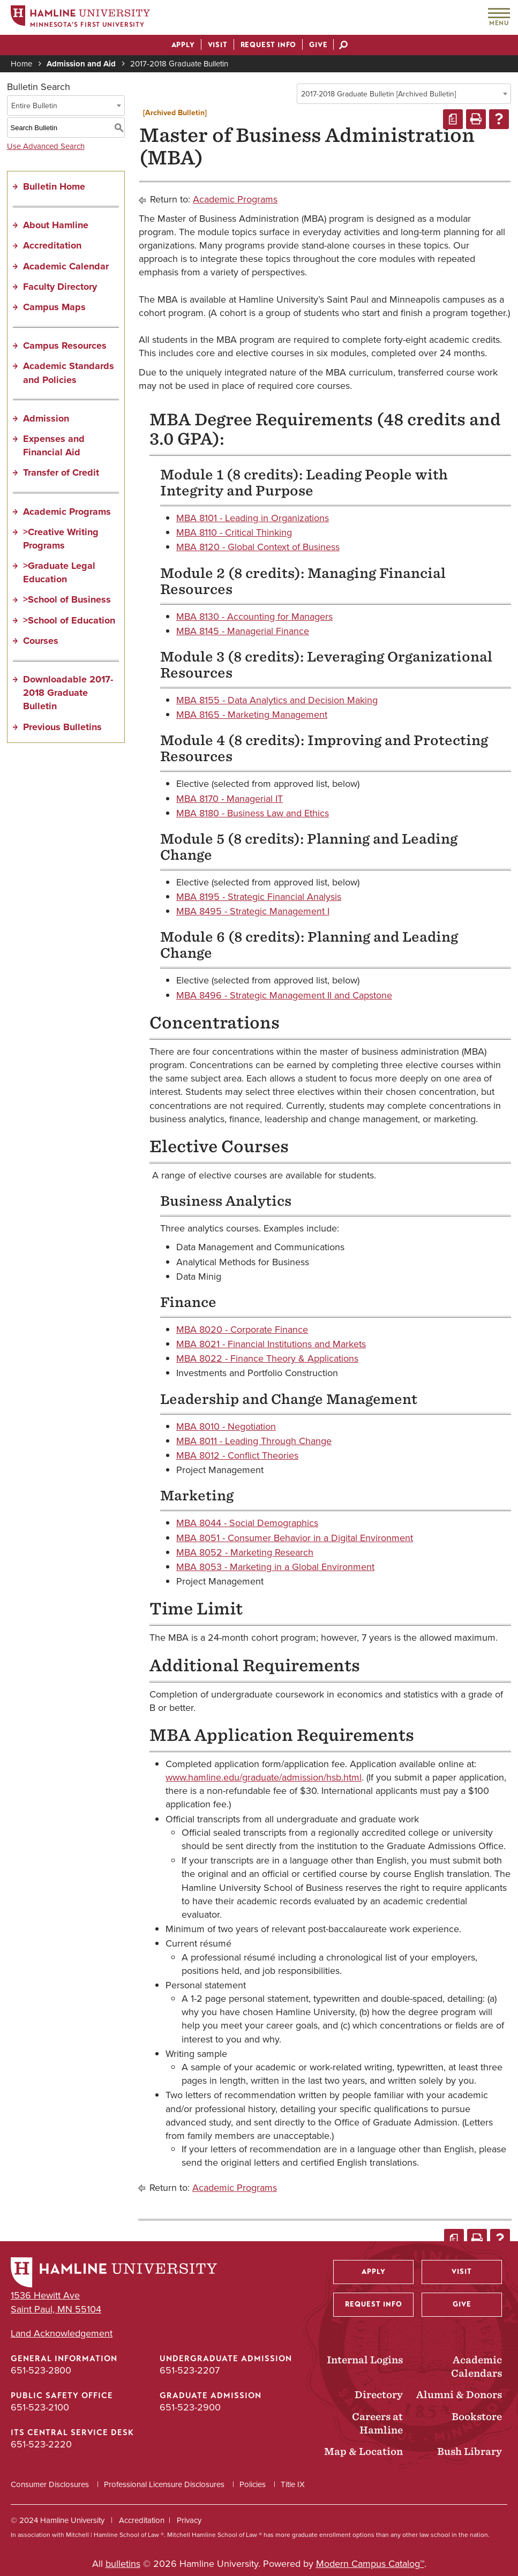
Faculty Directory (60, 287)
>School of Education (69, 620)
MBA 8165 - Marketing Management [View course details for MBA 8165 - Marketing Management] (251, 715)
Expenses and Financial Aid (54, 445)
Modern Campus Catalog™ (370, 2564)
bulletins (123, 2564)
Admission (46, 418)
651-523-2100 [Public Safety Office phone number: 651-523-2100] (40, 2407)
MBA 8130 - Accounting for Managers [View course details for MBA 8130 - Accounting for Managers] (254, 617)
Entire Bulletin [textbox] (34, 105)
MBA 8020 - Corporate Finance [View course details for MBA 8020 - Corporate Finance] (242, 1329)
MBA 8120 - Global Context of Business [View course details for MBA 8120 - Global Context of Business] (258, 547)
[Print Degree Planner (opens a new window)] (453, 119)
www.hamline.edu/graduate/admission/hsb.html (264, 1777)
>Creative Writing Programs (61, 538)
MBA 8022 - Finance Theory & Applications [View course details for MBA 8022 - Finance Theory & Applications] (267, 1358)
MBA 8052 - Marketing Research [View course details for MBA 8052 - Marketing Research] (244, 1552)
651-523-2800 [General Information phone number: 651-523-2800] (41, 2370)
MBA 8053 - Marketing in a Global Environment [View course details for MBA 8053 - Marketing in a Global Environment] (275, 1567)
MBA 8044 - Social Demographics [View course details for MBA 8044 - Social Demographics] (247, 1523)
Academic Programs (67, 512)
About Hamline (55, 225)
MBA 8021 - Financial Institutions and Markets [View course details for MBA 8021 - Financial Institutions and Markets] (271, 1344)
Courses (40, 641)
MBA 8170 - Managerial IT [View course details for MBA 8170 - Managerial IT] (229, 799)
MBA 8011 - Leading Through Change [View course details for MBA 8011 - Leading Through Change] (254, 1441)
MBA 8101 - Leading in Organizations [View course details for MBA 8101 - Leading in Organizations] (252, 518)
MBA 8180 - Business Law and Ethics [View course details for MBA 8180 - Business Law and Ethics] (252, 813)
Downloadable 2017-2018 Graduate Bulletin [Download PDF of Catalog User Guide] (68, 692)
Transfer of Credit (61, 472)
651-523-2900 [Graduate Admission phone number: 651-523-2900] (190, 2407)
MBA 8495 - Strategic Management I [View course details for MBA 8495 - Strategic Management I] (252, 911)
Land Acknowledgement (61, 2333)
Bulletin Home (54, 186)
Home (21, 64)
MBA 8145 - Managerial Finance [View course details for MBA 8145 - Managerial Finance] (242, 631)
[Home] (80, 18)
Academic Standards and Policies (68, 372)
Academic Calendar (66, 266)
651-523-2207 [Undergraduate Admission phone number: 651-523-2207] (190, 2370)
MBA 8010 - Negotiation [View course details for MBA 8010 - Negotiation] (226, 1426)
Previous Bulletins (62, 727)
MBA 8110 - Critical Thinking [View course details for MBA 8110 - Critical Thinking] (234, 532)
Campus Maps (54, 307)
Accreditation (52, 245)
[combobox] (404, 94)
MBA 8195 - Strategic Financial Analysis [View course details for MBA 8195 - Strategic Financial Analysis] (258, 897)
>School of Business (67, 599)
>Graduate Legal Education (59, 572)
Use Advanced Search (46, 146)
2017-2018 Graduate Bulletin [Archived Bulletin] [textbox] (378, 94)
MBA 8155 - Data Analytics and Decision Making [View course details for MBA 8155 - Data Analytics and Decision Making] (277, 700)
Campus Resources (65, 345)
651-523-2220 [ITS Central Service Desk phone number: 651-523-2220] (41, 2444)
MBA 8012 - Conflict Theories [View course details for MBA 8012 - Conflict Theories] (237, 1455)
